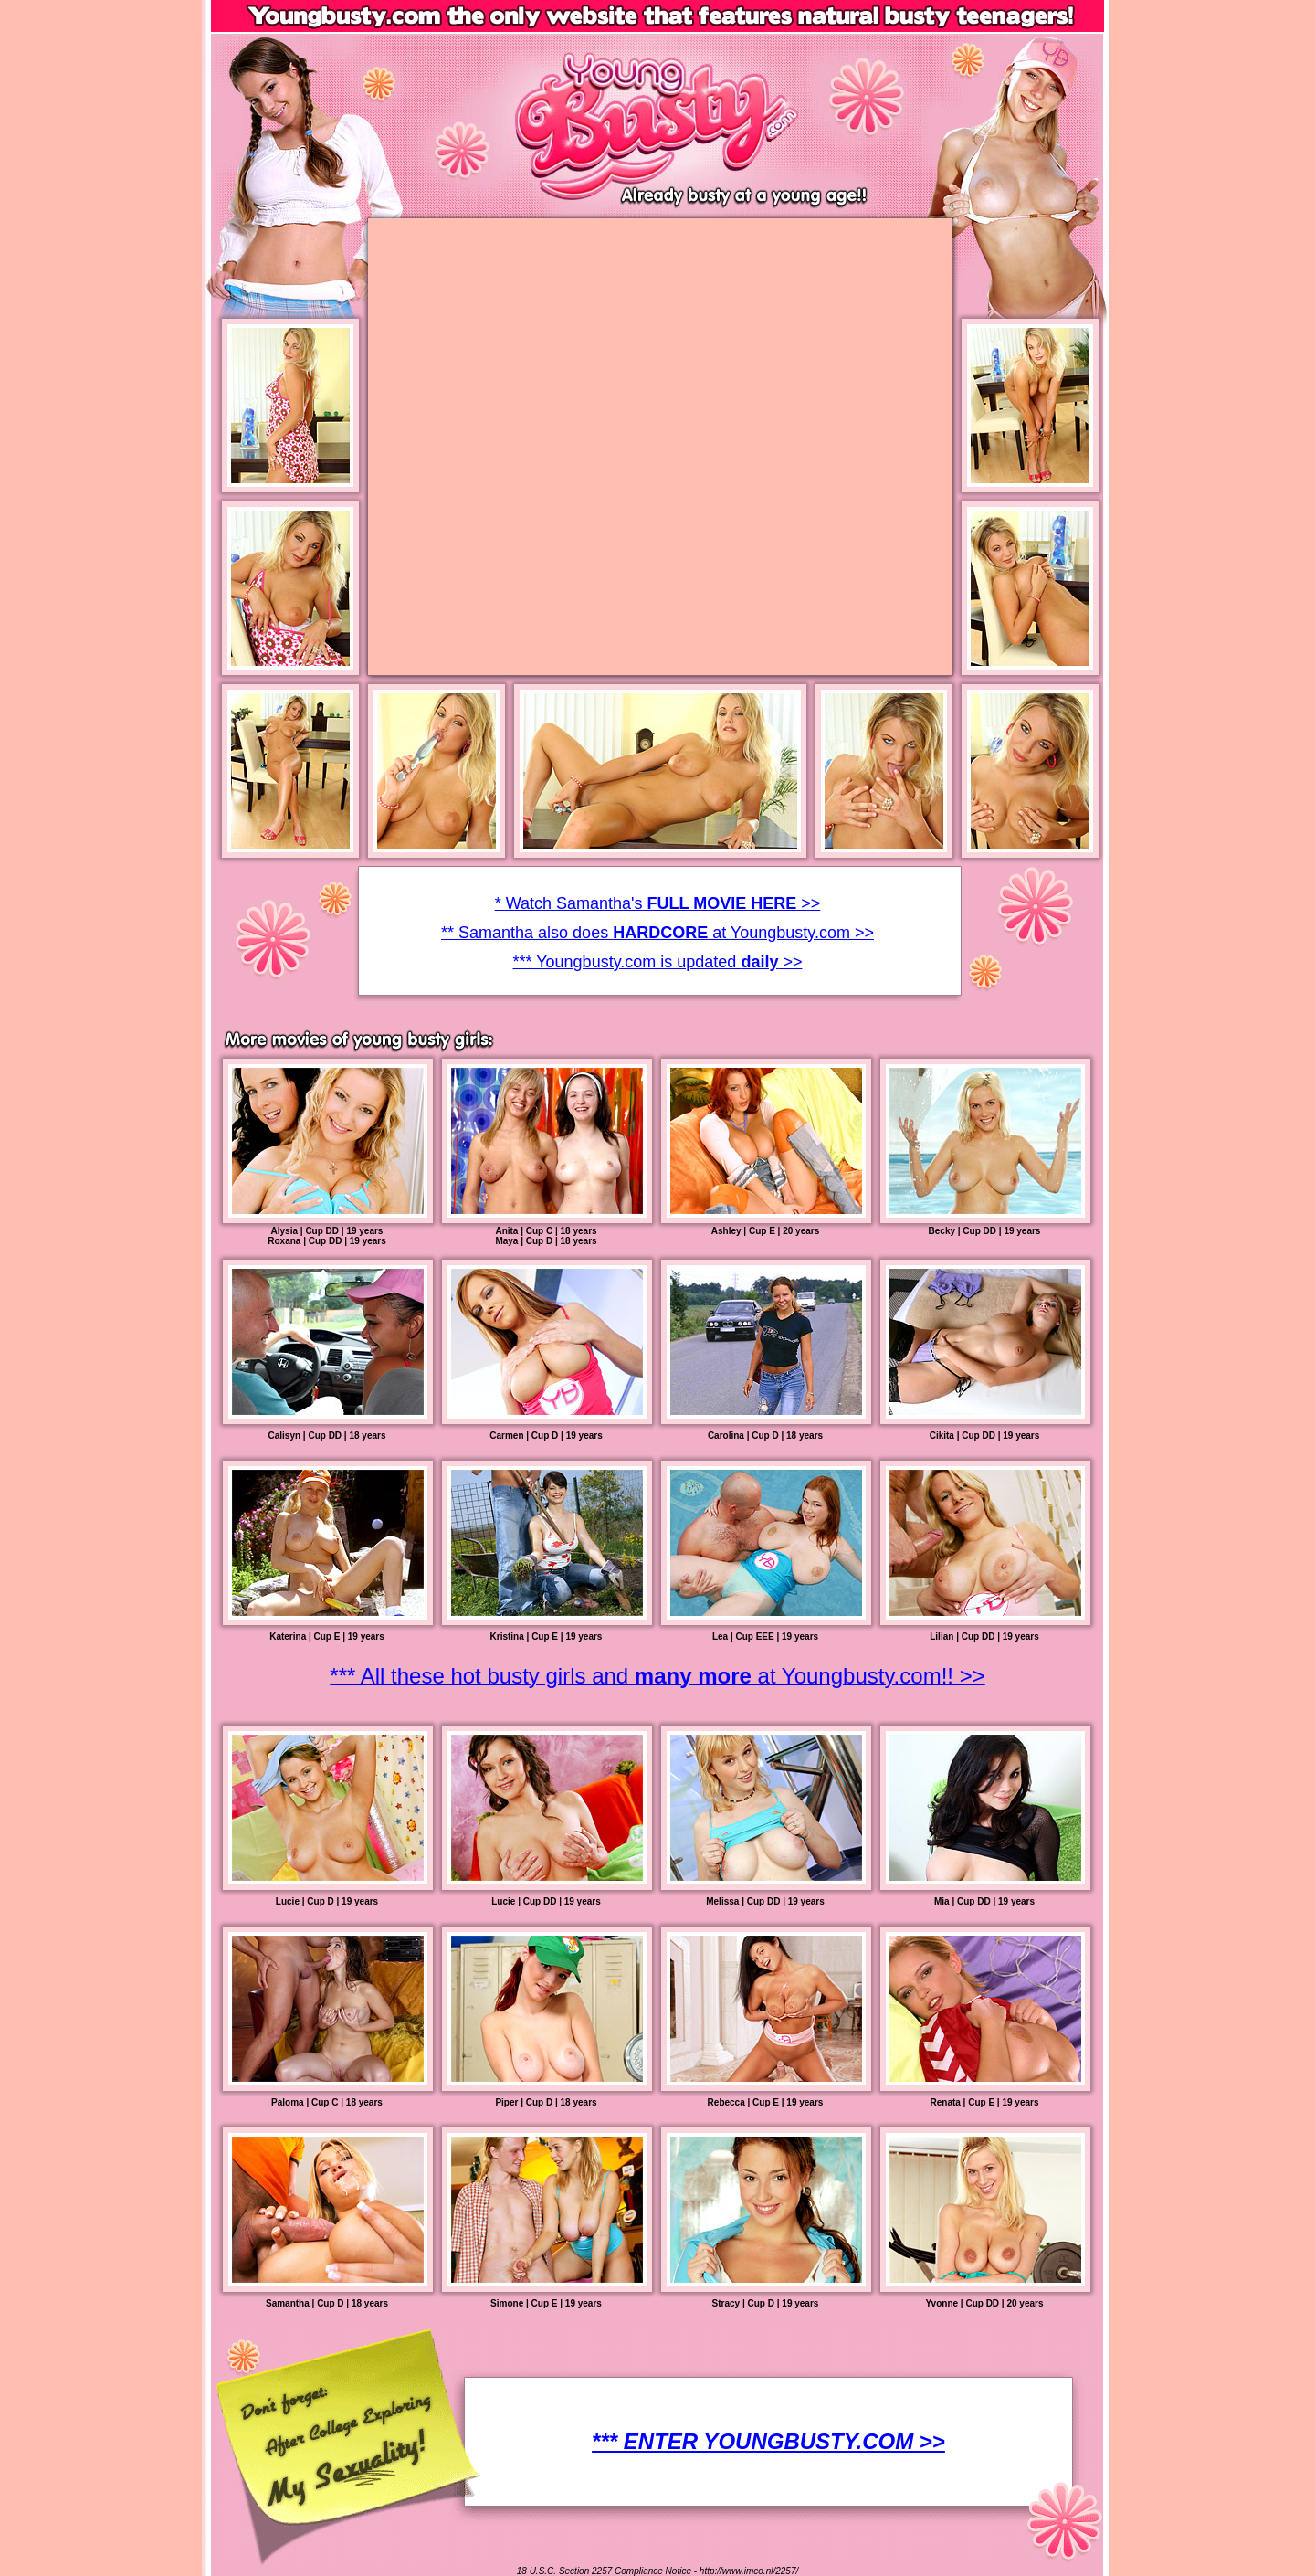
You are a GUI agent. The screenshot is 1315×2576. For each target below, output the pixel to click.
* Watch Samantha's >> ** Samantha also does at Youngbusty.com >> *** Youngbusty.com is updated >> (657, 932)
